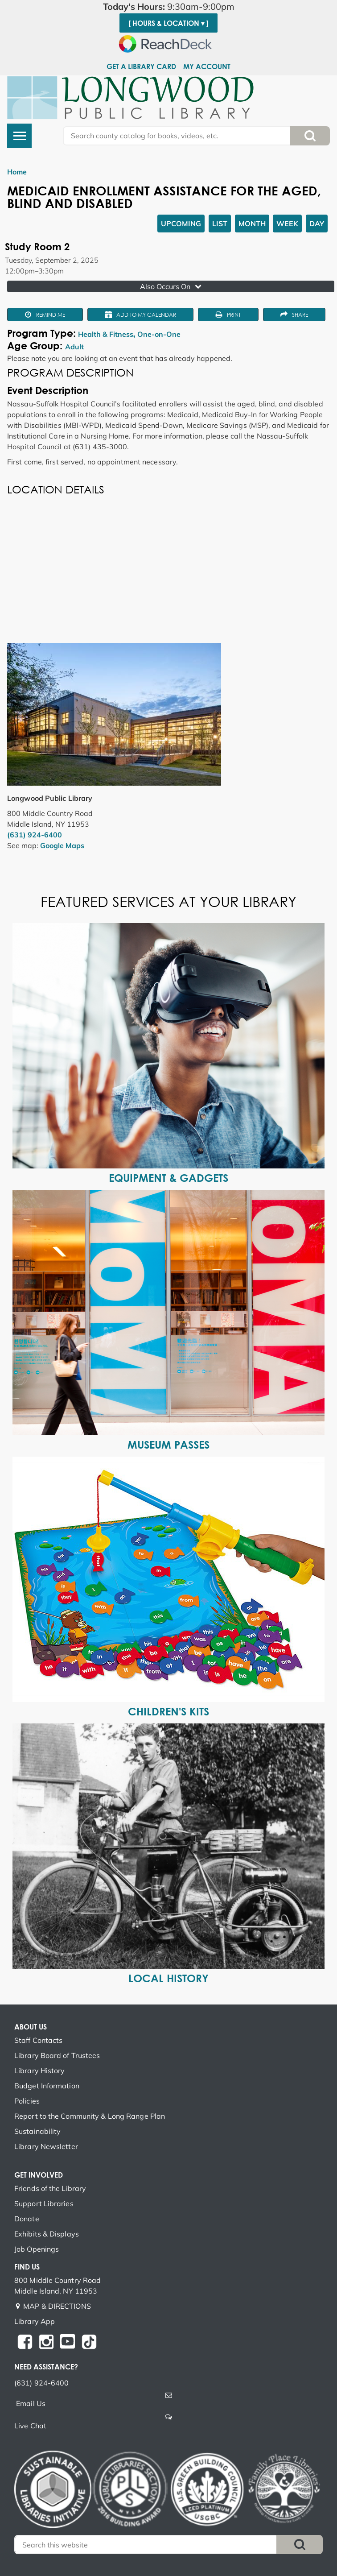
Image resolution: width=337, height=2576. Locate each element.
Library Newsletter (46, 2146)
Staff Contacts (38, 2040)
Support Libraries (44, 2203)
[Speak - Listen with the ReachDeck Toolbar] (168, 44)
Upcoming (181, 223)
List (219, 223)
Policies (27, 2100)
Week (287, 223)
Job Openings (36, 2249)
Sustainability (37, 2131)
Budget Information (46, 2085)
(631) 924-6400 (34, 834)
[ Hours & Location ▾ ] (168, 23)
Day (316, 223)
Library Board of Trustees (57, 2055)
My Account (206, 66)
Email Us (30, 2403)
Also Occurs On (171, 286)
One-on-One (159, 334)
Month (252, 223)
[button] (168, 6)
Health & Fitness (105, 334)
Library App (34, 2321)
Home (17, 171)
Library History (39, 2070)
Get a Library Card (141, 66)
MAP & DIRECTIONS (57, 2306)
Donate (26, 2218)
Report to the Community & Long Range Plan (89, 2116)
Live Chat (30, 2425)
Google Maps (62, 845)
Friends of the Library (50, 2188)
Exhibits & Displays (46, 2233)
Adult (74, 346)
